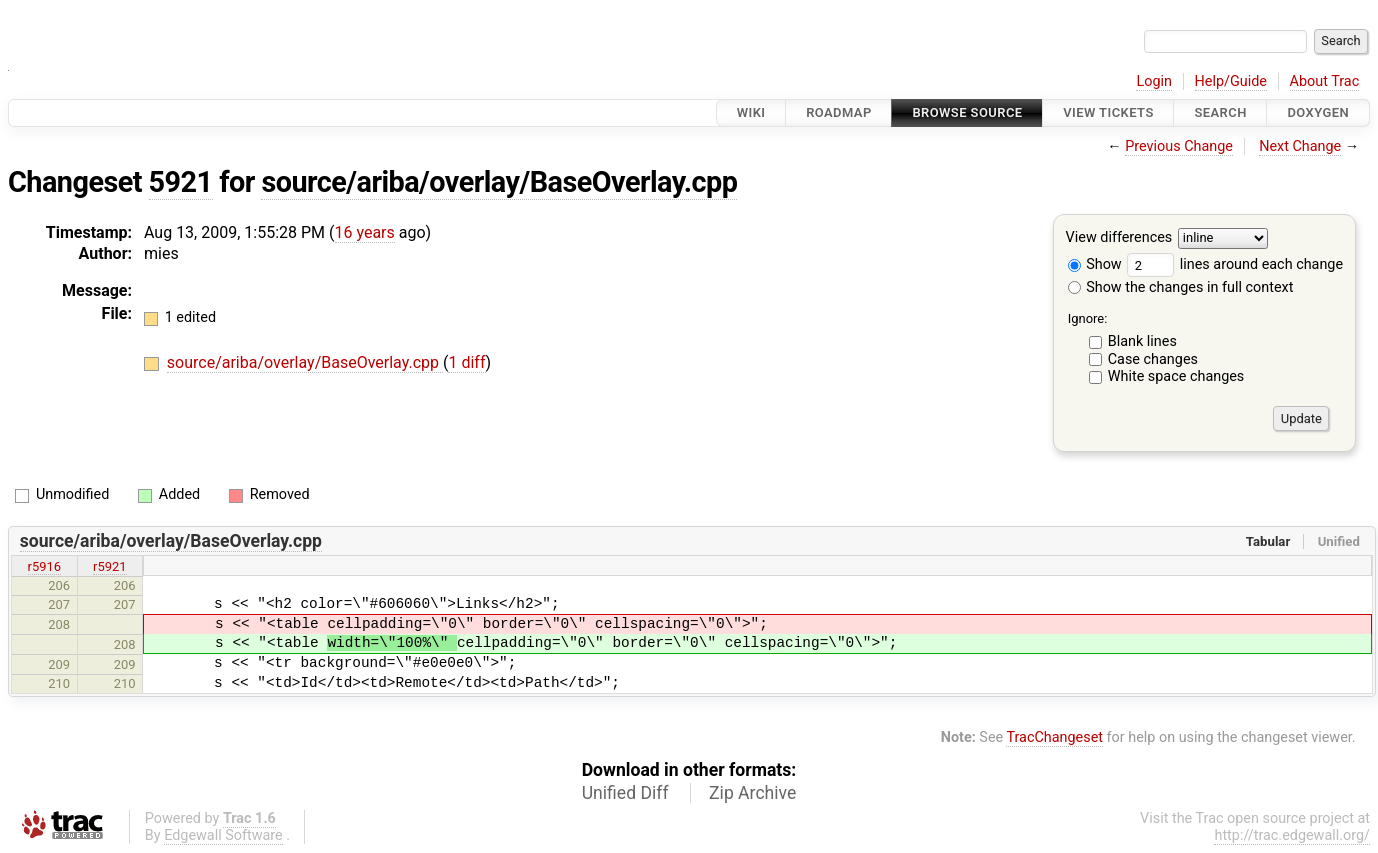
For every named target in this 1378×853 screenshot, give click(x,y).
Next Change (1300, 146)
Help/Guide (1231, 81)
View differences (1119, 238)
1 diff (466, 362)
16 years (365, 232)
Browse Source (967, 112)
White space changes (1176, 376)
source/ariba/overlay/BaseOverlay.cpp (499, 182)
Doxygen (1318, 112)
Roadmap (839, 112)
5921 (181, 182)
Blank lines (1142, 341)
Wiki (751, 112)
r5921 (110, 566)
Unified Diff (625, 793)
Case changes (1153, 359)
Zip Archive (752, 793)
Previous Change (1179, 146)
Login (1154, 81)
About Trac (1325, 81)
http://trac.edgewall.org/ (1292, 835)
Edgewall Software (223, 835)
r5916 (45, 566)
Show (1095, 264)
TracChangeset (1054, 737)
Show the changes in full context (1181, 287)
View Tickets (1108, 112)
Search (1220, 112)
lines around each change (1235, 264)
